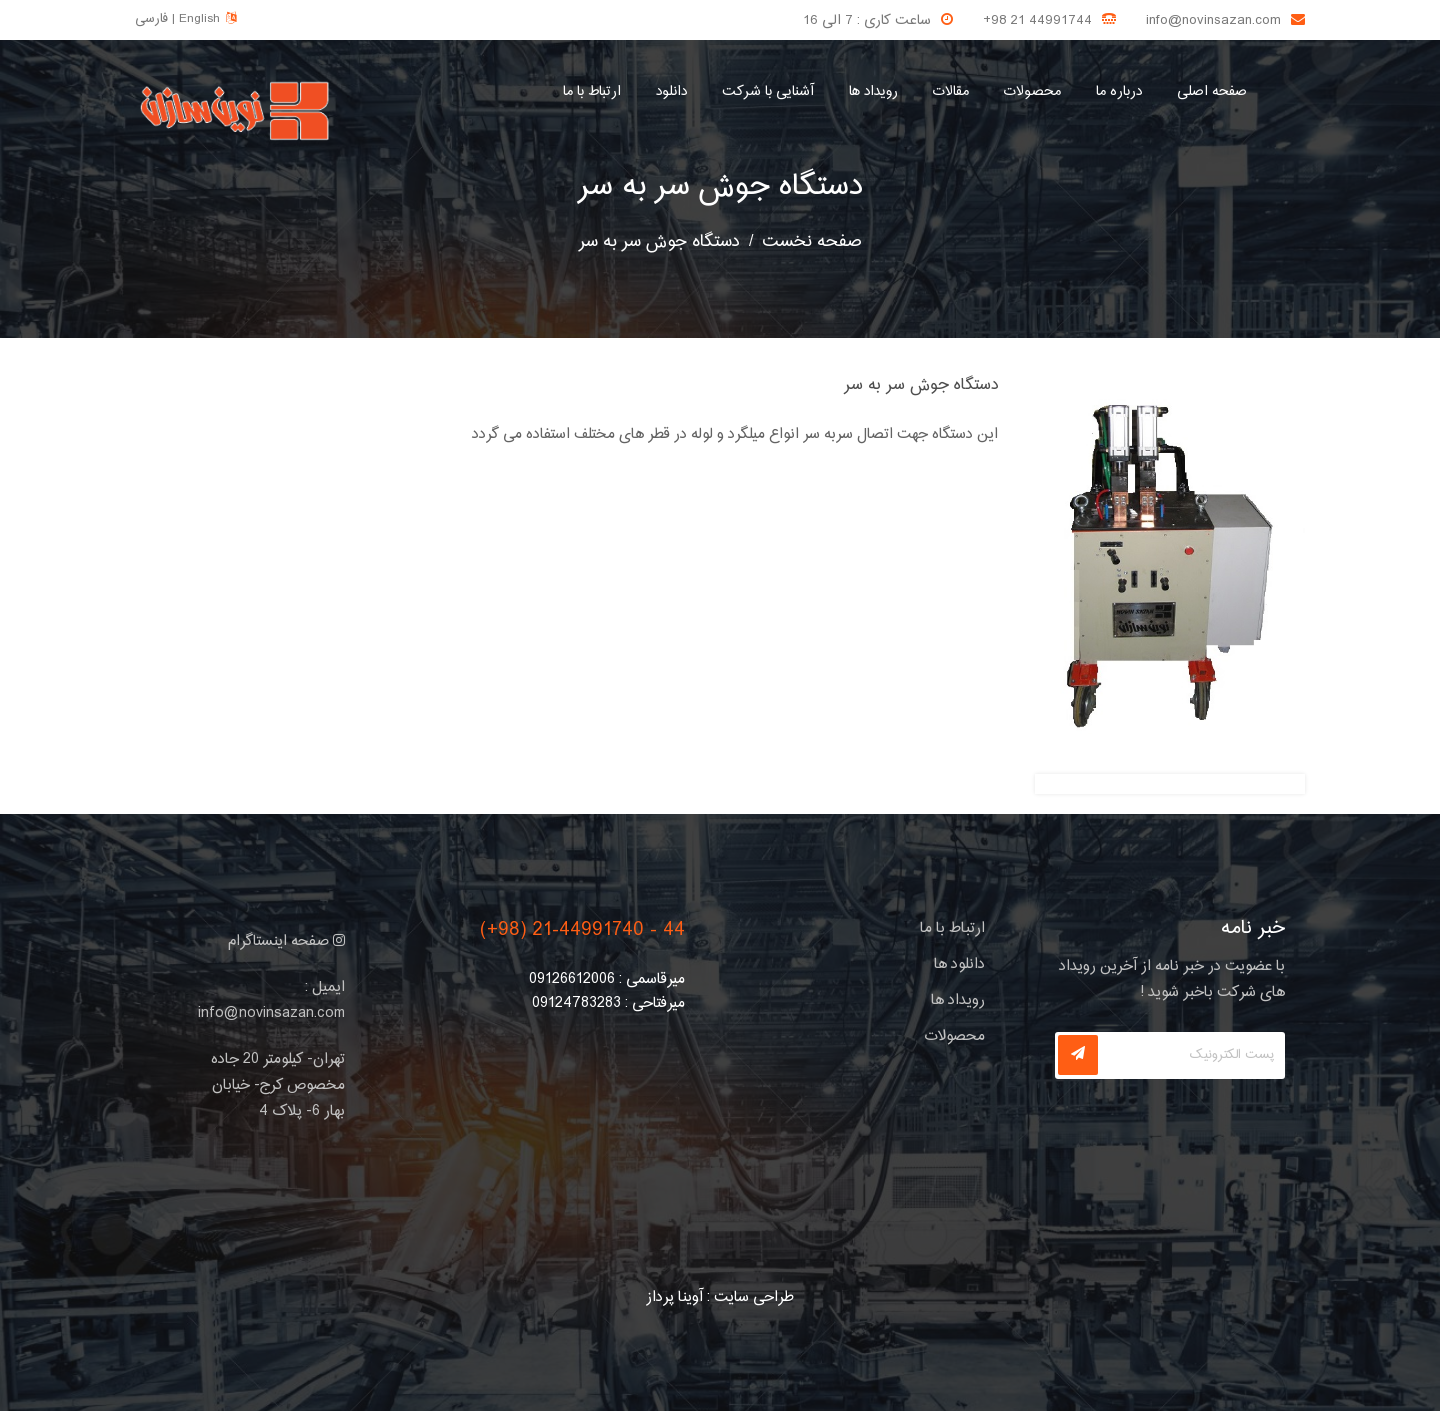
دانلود (671, 92)
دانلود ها (959, 964)
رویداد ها (873, 92)
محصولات (1032, 92)
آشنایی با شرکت (768, 92)
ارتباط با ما (592, 92)
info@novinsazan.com (1213, 21)
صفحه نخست (812, 242)
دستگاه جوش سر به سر (720, 187)
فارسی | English (185, 19)
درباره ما (1119, 92)
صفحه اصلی (1212, 92)
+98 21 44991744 (1037, 21)
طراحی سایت (754, 1297)
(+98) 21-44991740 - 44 (582, 930)
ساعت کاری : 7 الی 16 (867, 21)
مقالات (951, 92)
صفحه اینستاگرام (286, 941)
